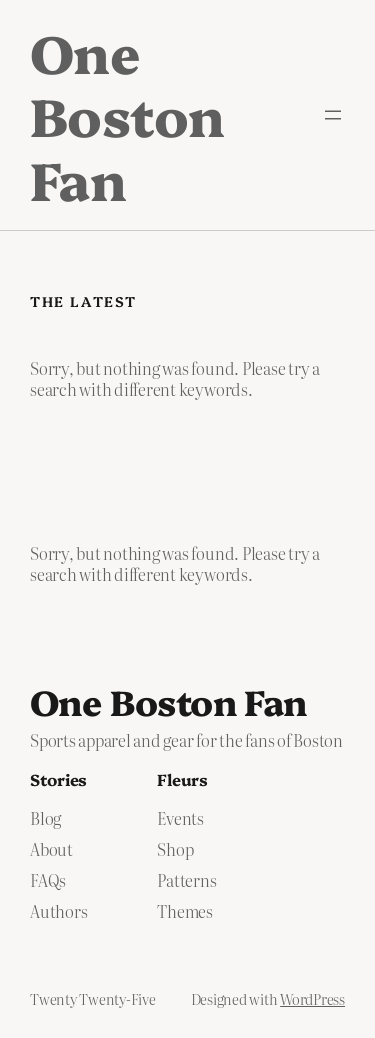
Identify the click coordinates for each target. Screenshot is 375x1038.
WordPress (312, 999)
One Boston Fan (127, 114)
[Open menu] (333, 115)
